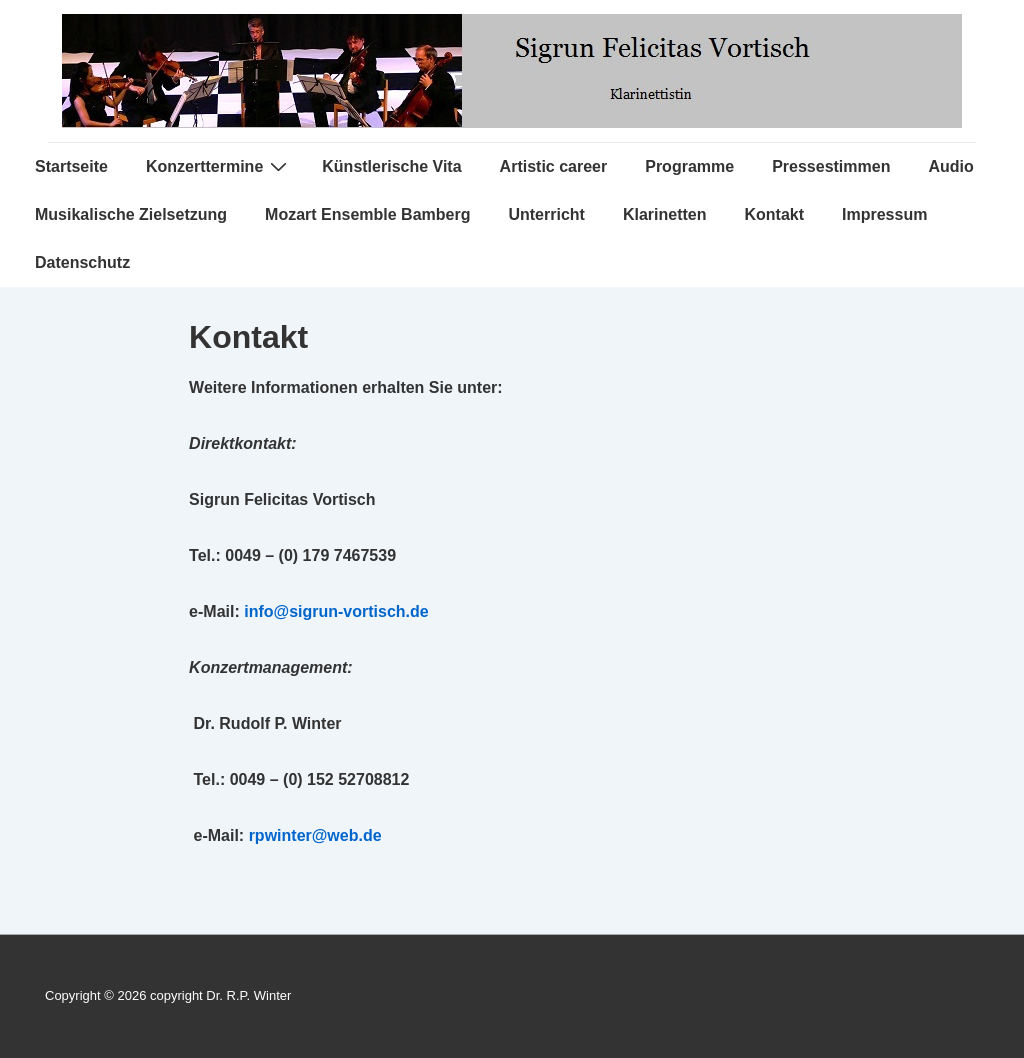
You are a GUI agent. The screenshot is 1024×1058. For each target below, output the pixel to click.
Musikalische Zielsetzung (131, 214)
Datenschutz (82, 262)
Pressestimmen (831, 166)
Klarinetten (665, 214)
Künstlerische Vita (391, 166)
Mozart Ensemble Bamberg (367, 214)
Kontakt (774, 214)
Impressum (884, 214)
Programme (689, 166)
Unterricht (546, 214)
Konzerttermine (219, 166)
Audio (950, 166)
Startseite (71, 166)
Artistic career (554, 166)
